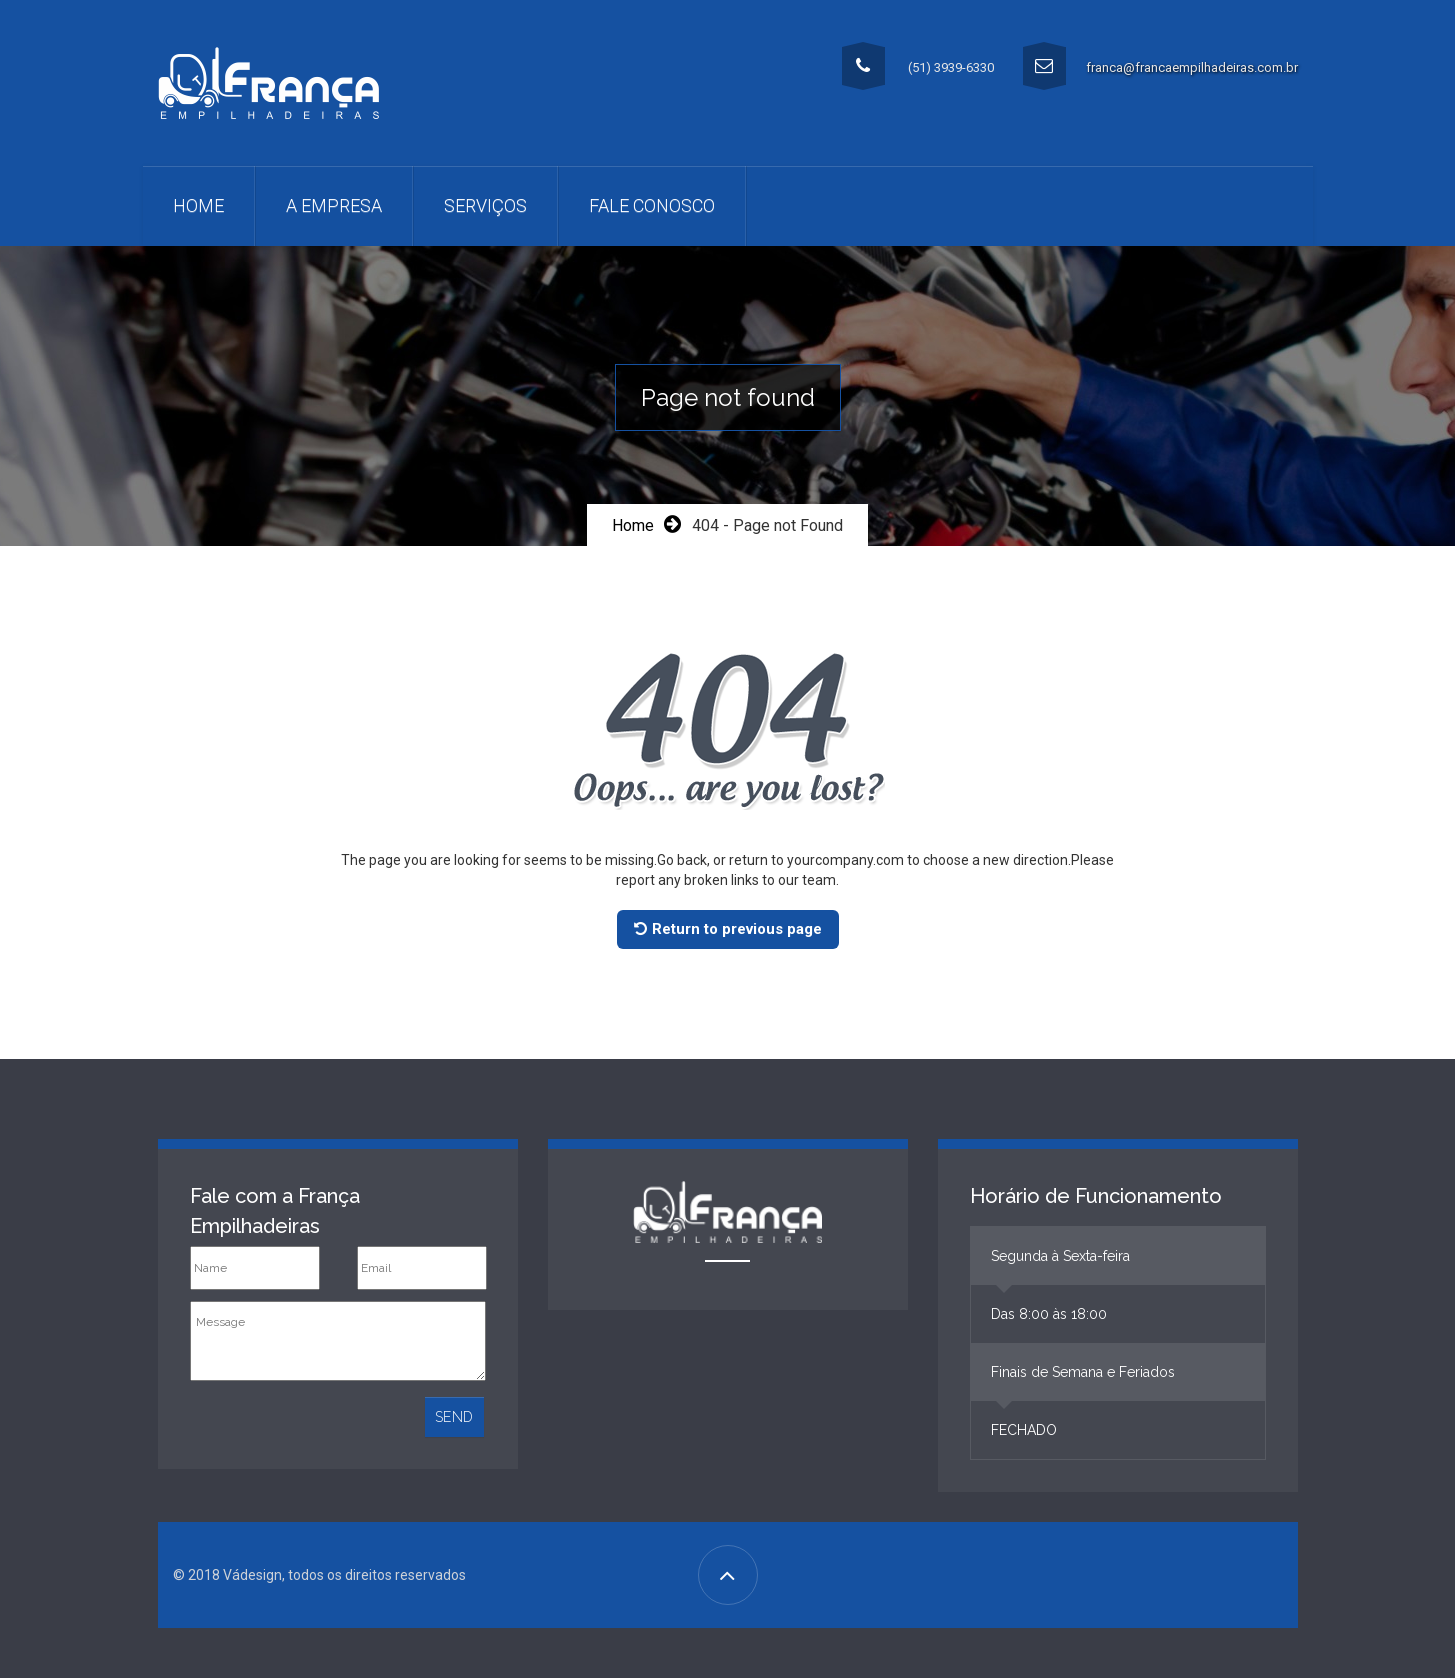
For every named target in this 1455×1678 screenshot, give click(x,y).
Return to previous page (728, 929)
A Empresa (334, 205)
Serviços (485, 205)
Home (198, 205)
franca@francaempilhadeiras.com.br (1192, 67)
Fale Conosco (652, 205)
